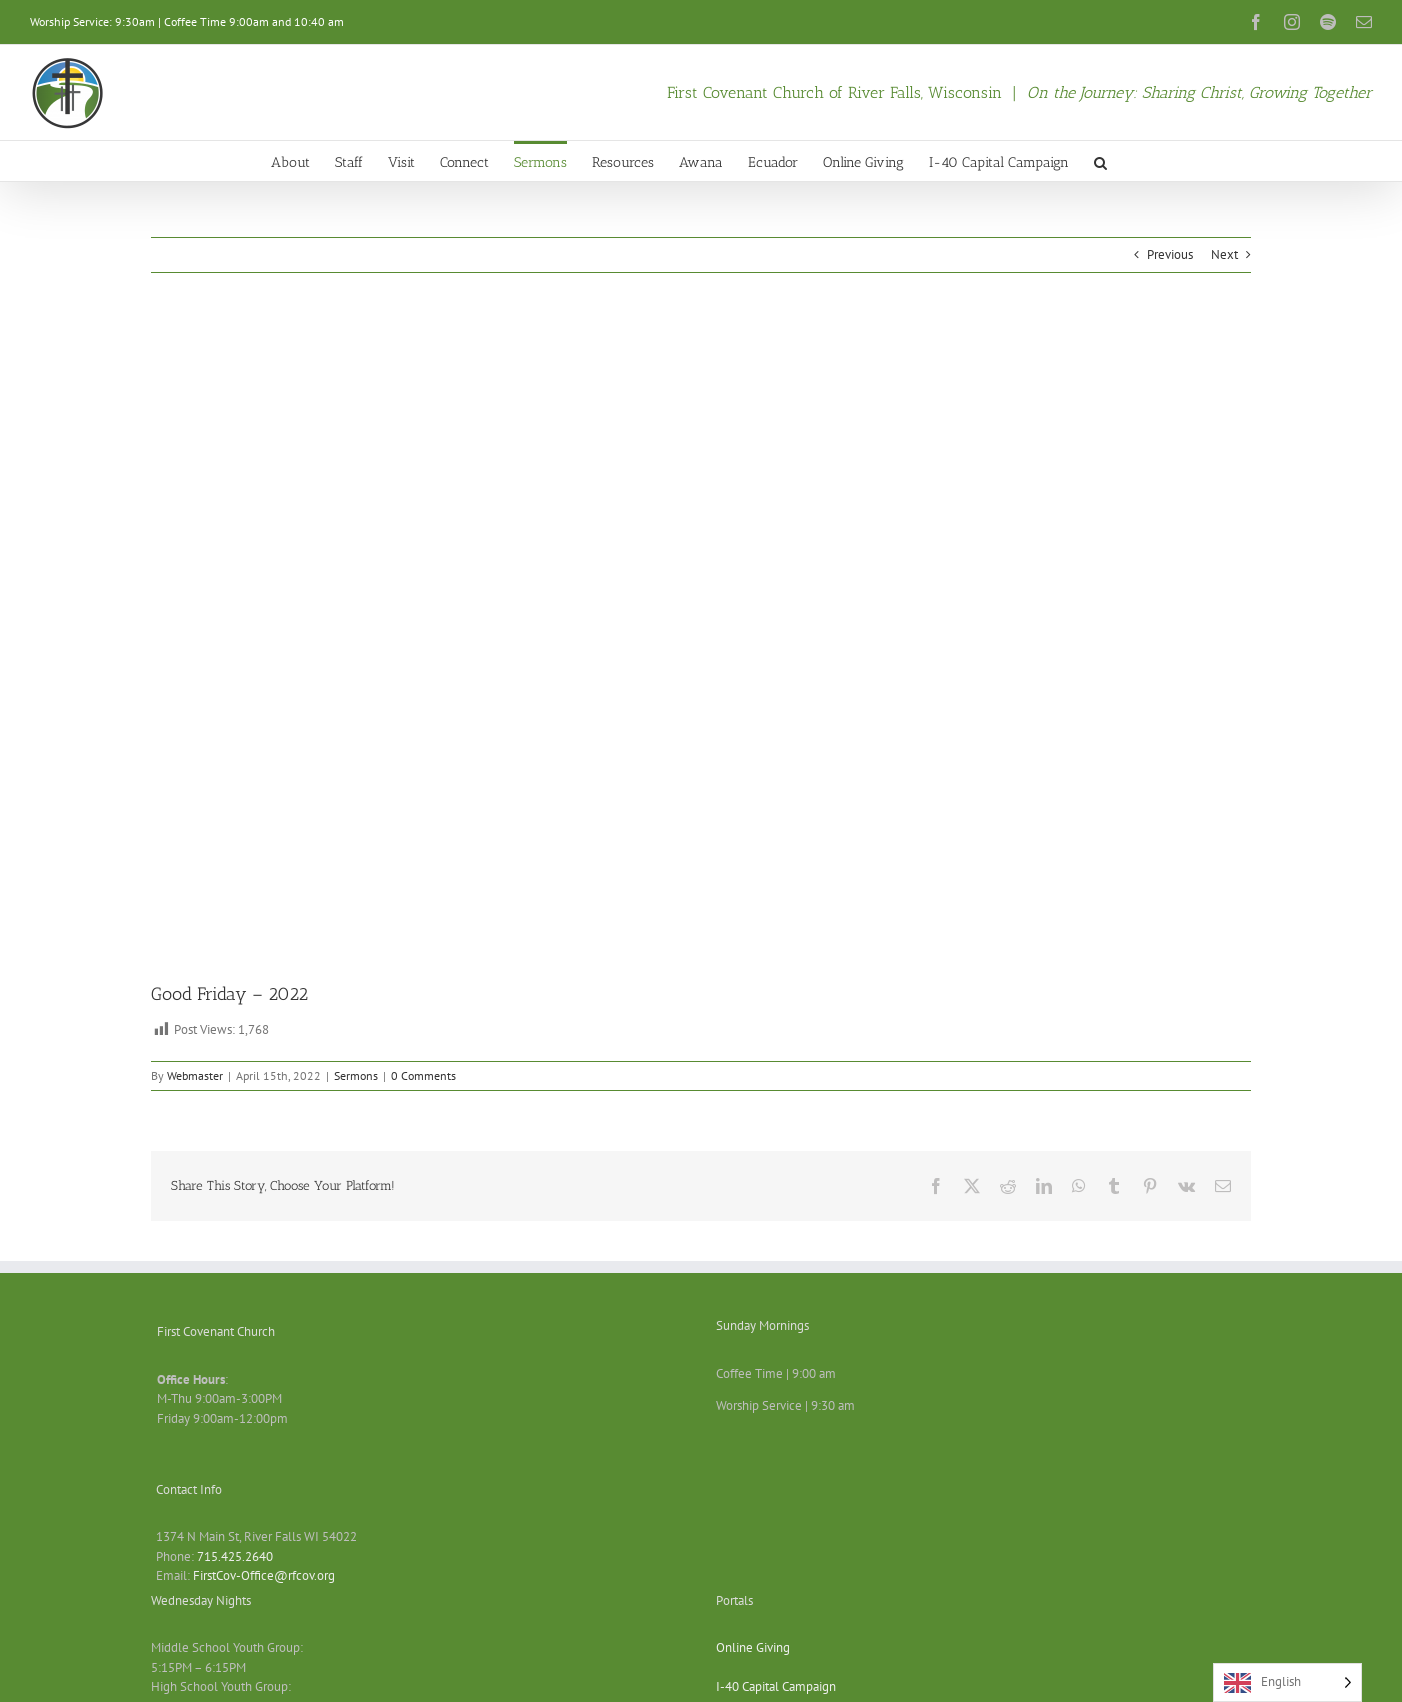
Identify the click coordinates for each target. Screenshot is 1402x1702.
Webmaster (195, 1075)
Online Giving (753, 1647)
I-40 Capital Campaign (776, 1686)
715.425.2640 (235, 1556)
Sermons (356, 1075)
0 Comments (423, 1075)
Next (1224, 254)
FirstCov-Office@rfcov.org (264, 1575)
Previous (1170, 254)
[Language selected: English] (1287, 1682)
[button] (1100, 161)
